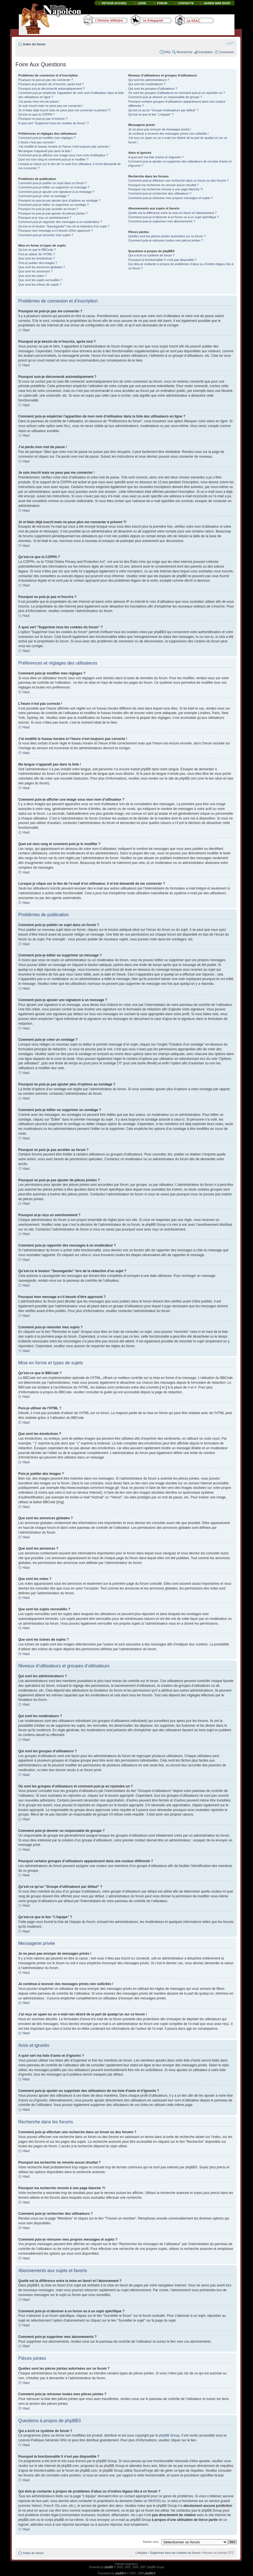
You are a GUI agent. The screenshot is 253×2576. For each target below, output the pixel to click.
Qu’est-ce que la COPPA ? (36, 114)
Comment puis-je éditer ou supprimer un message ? (53, 187)
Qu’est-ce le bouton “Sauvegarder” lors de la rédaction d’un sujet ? (63, 226)
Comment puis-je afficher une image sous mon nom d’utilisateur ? (63, 155)
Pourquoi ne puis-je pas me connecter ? (45, 80)
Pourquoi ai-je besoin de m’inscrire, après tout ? (51, 84)
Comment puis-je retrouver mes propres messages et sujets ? (170, 198)
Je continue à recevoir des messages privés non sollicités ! (168, 133)
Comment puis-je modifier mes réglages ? (47, 137)
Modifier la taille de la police (230, 43)
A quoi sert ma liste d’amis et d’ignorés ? (156, 157)
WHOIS (154, 2501)
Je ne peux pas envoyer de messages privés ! (159, 129)
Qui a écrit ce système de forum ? (151, 255)
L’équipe (141, 2552)
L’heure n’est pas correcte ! (36, 142)
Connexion (226, 52)
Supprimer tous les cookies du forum (175, 2552)
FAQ (167, 52)
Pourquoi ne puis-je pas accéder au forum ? (48, 209)
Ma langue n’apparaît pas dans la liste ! (45, 151)
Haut (26, 330)
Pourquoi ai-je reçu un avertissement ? (44, 217)
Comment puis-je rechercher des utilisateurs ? (159, 193)
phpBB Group (169, 2435)
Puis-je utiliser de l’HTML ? (36, 254)
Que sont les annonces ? (35, 271)
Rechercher (185, 52)
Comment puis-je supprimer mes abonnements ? (161, 221)
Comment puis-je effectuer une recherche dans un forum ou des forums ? (178, 180)
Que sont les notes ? (32, 275)
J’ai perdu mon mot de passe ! (39, 101)
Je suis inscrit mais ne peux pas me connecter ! (50, 105)
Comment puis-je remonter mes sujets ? (45, 235)
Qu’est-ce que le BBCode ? (37, 249)
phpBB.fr (120, 2573)
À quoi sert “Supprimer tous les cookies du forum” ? (53, 123)
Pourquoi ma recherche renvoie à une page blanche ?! (165, 189)
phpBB (109, 2566)
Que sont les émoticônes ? (36, 258)
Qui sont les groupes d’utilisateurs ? (152, 88)
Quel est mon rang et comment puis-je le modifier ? (53, 159)
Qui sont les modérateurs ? (146, 84)
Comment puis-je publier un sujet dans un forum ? (52, 183)
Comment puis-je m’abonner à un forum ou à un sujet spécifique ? (173, 217)
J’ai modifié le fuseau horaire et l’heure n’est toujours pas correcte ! (64, 146)
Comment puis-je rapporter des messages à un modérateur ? (60, 221)
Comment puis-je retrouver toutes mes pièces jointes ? (165, 240)
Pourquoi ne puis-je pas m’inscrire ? (42, 118)
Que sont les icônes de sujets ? (39, 284)
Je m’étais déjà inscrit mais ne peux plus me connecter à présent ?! (64, 110)
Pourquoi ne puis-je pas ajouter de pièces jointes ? (52, 213)
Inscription (206, 52)
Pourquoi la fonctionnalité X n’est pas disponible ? (162, 259)
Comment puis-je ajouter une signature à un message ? (56, 191)
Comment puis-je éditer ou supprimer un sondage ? (53, 204)
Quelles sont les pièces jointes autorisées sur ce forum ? (166, 236)
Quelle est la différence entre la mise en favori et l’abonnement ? (172, 213)
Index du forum (34, 44)
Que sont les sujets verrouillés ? (40, 280)
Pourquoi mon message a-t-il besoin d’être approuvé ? (55, 230)
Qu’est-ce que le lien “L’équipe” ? (150, 114)
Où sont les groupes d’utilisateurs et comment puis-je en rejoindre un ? (176, 92)
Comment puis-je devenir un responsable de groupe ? (165, 97)
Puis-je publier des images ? (37, 263)
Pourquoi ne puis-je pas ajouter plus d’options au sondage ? (59, 200)
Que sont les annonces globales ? (41, 267)
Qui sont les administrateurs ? (148, 80)
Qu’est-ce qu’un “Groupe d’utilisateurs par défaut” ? (163, 110)
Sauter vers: (151, 2541)
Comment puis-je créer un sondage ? (43, 196)
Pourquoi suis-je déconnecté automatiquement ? (51, 88)
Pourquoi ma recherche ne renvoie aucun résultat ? (163, 185)
